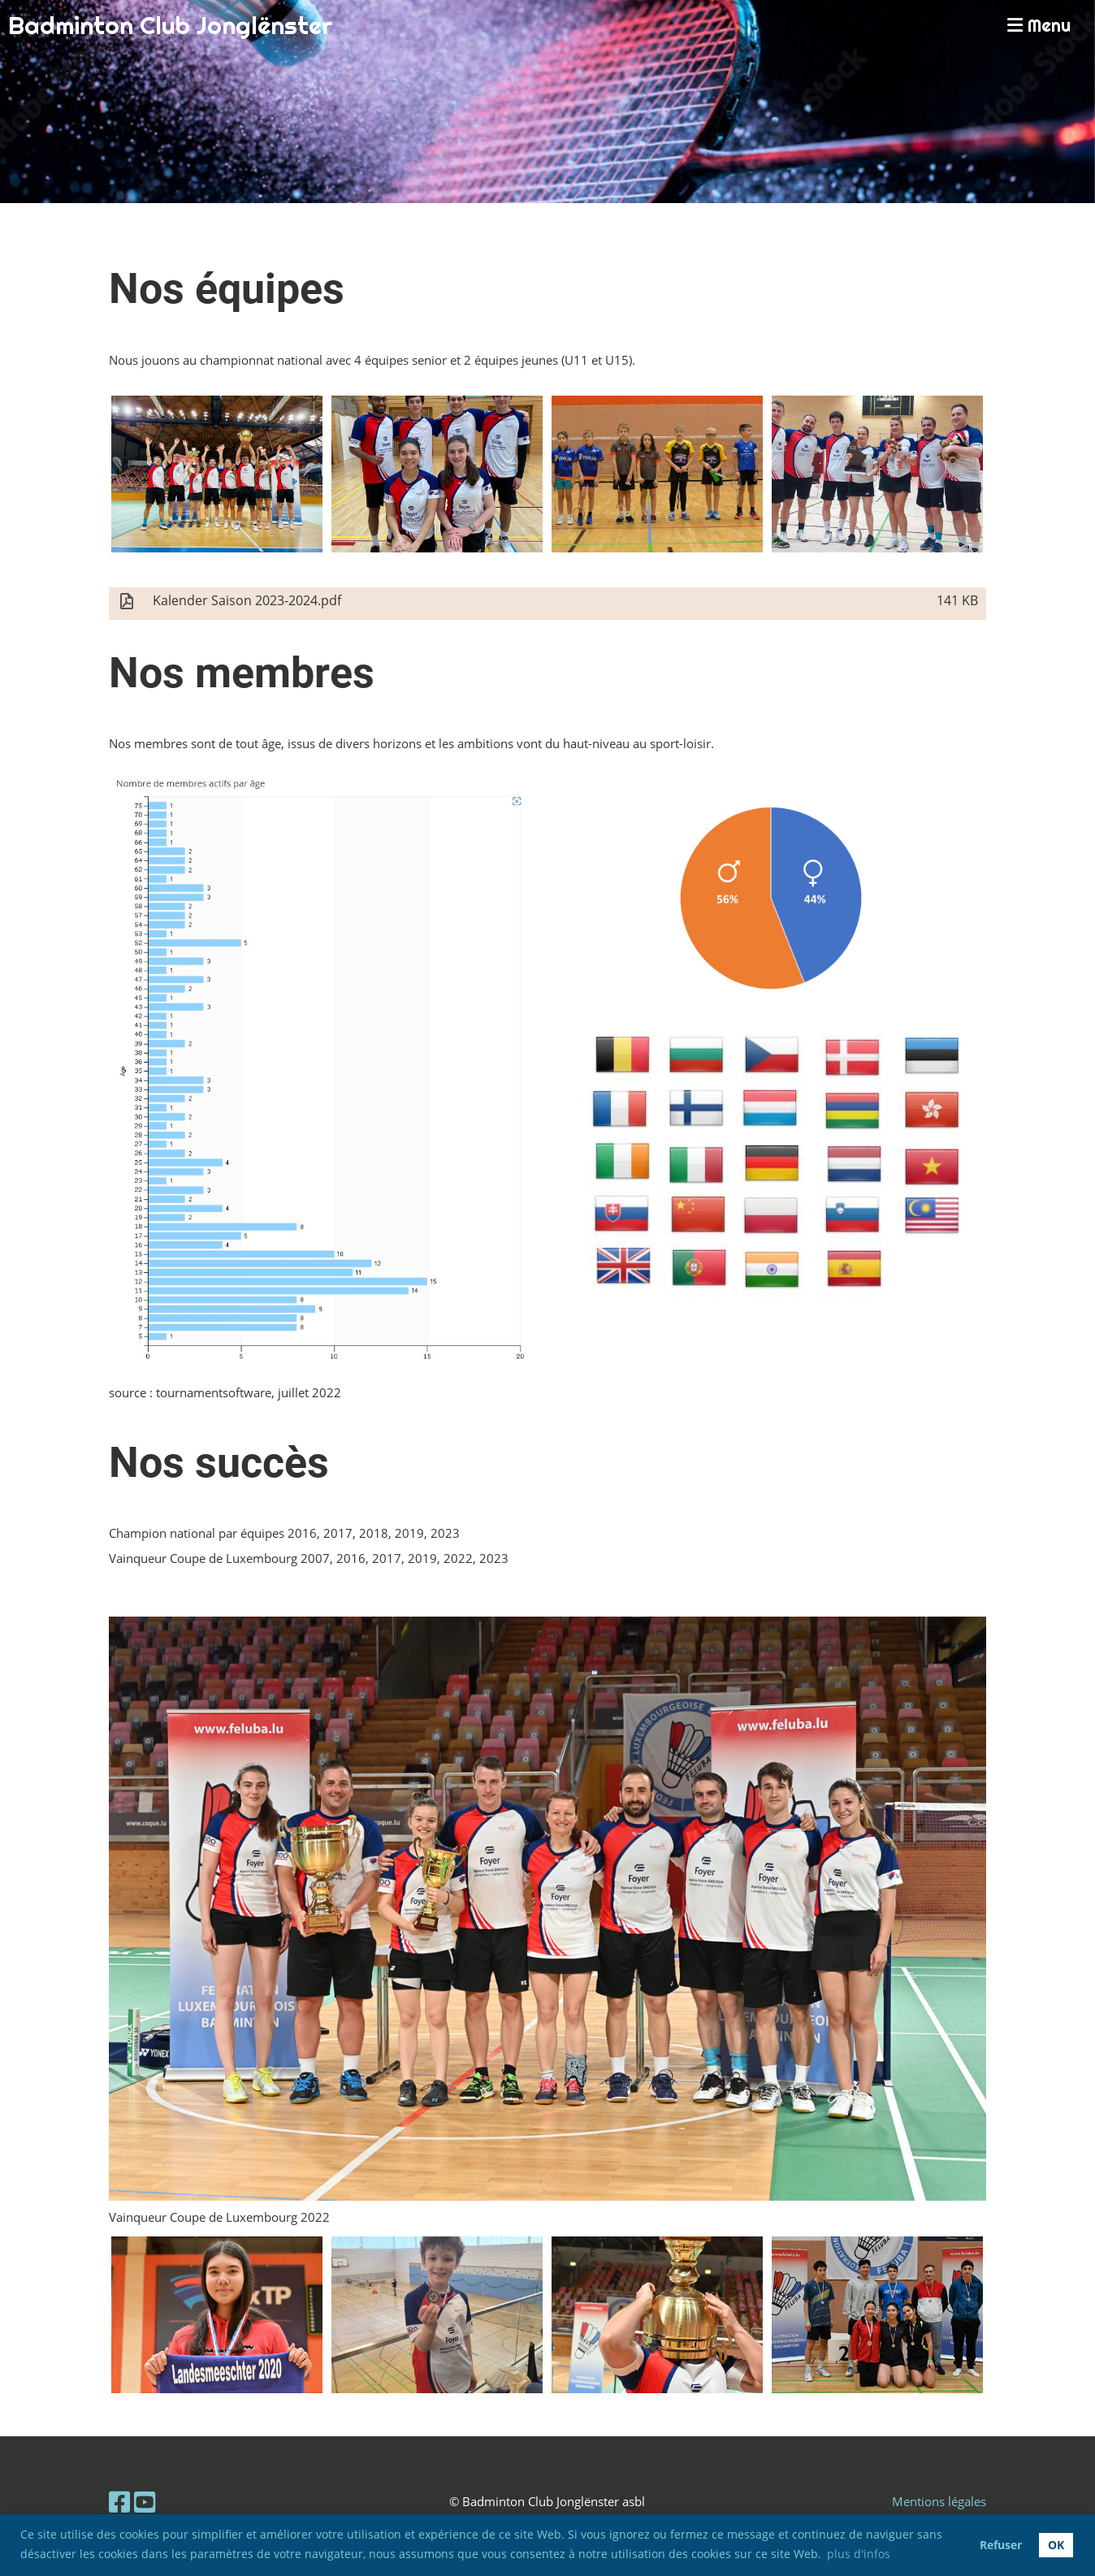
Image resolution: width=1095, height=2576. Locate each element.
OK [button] (1056, 2545)
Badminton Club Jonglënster (170, 25)
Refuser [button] (1001, 2545)
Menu (1039, 25)
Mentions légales (939, 2501)
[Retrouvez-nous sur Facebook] (119, 2501)
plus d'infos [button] (858, 2553)
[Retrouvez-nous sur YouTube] (144, 2501)
